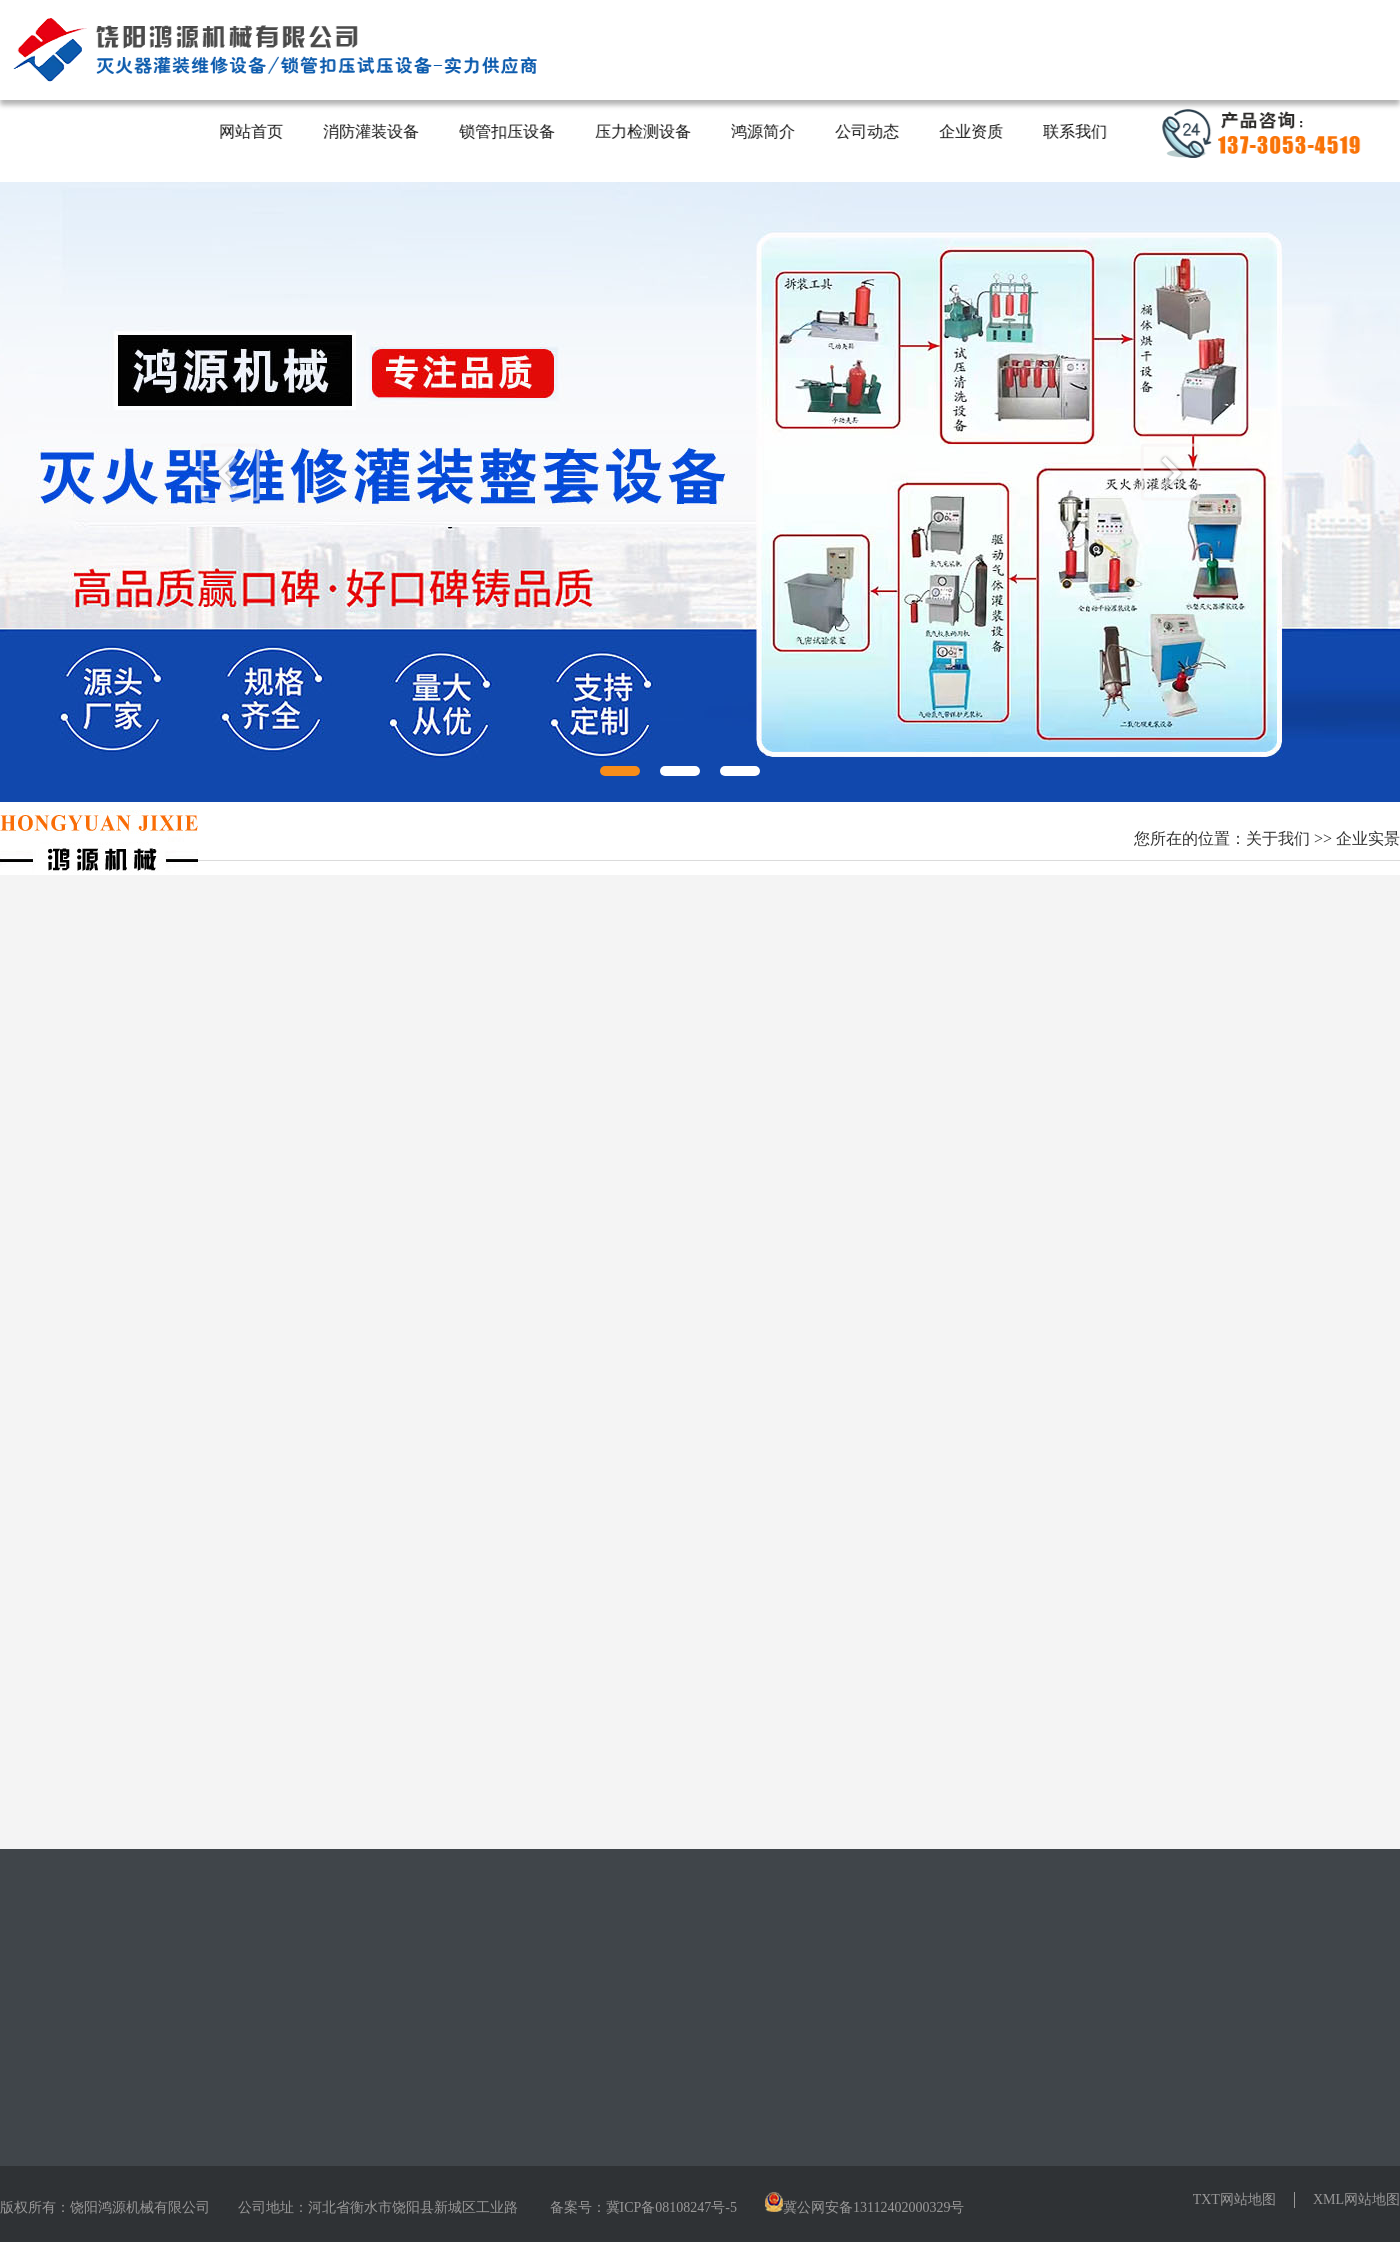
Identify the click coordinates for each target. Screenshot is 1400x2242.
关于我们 (1278, 838)
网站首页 (252, 131)
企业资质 (972, 131)
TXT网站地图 (1234, 2199)
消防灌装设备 (372, 131)
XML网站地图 (1356, 2199)
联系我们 (1076, 131)
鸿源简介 (764, 131)
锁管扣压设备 (508, 131)
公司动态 (868, 131)
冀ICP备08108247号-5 (671, 2207)
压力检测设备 (644, 131)
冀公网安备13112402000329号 (873, 2207)
